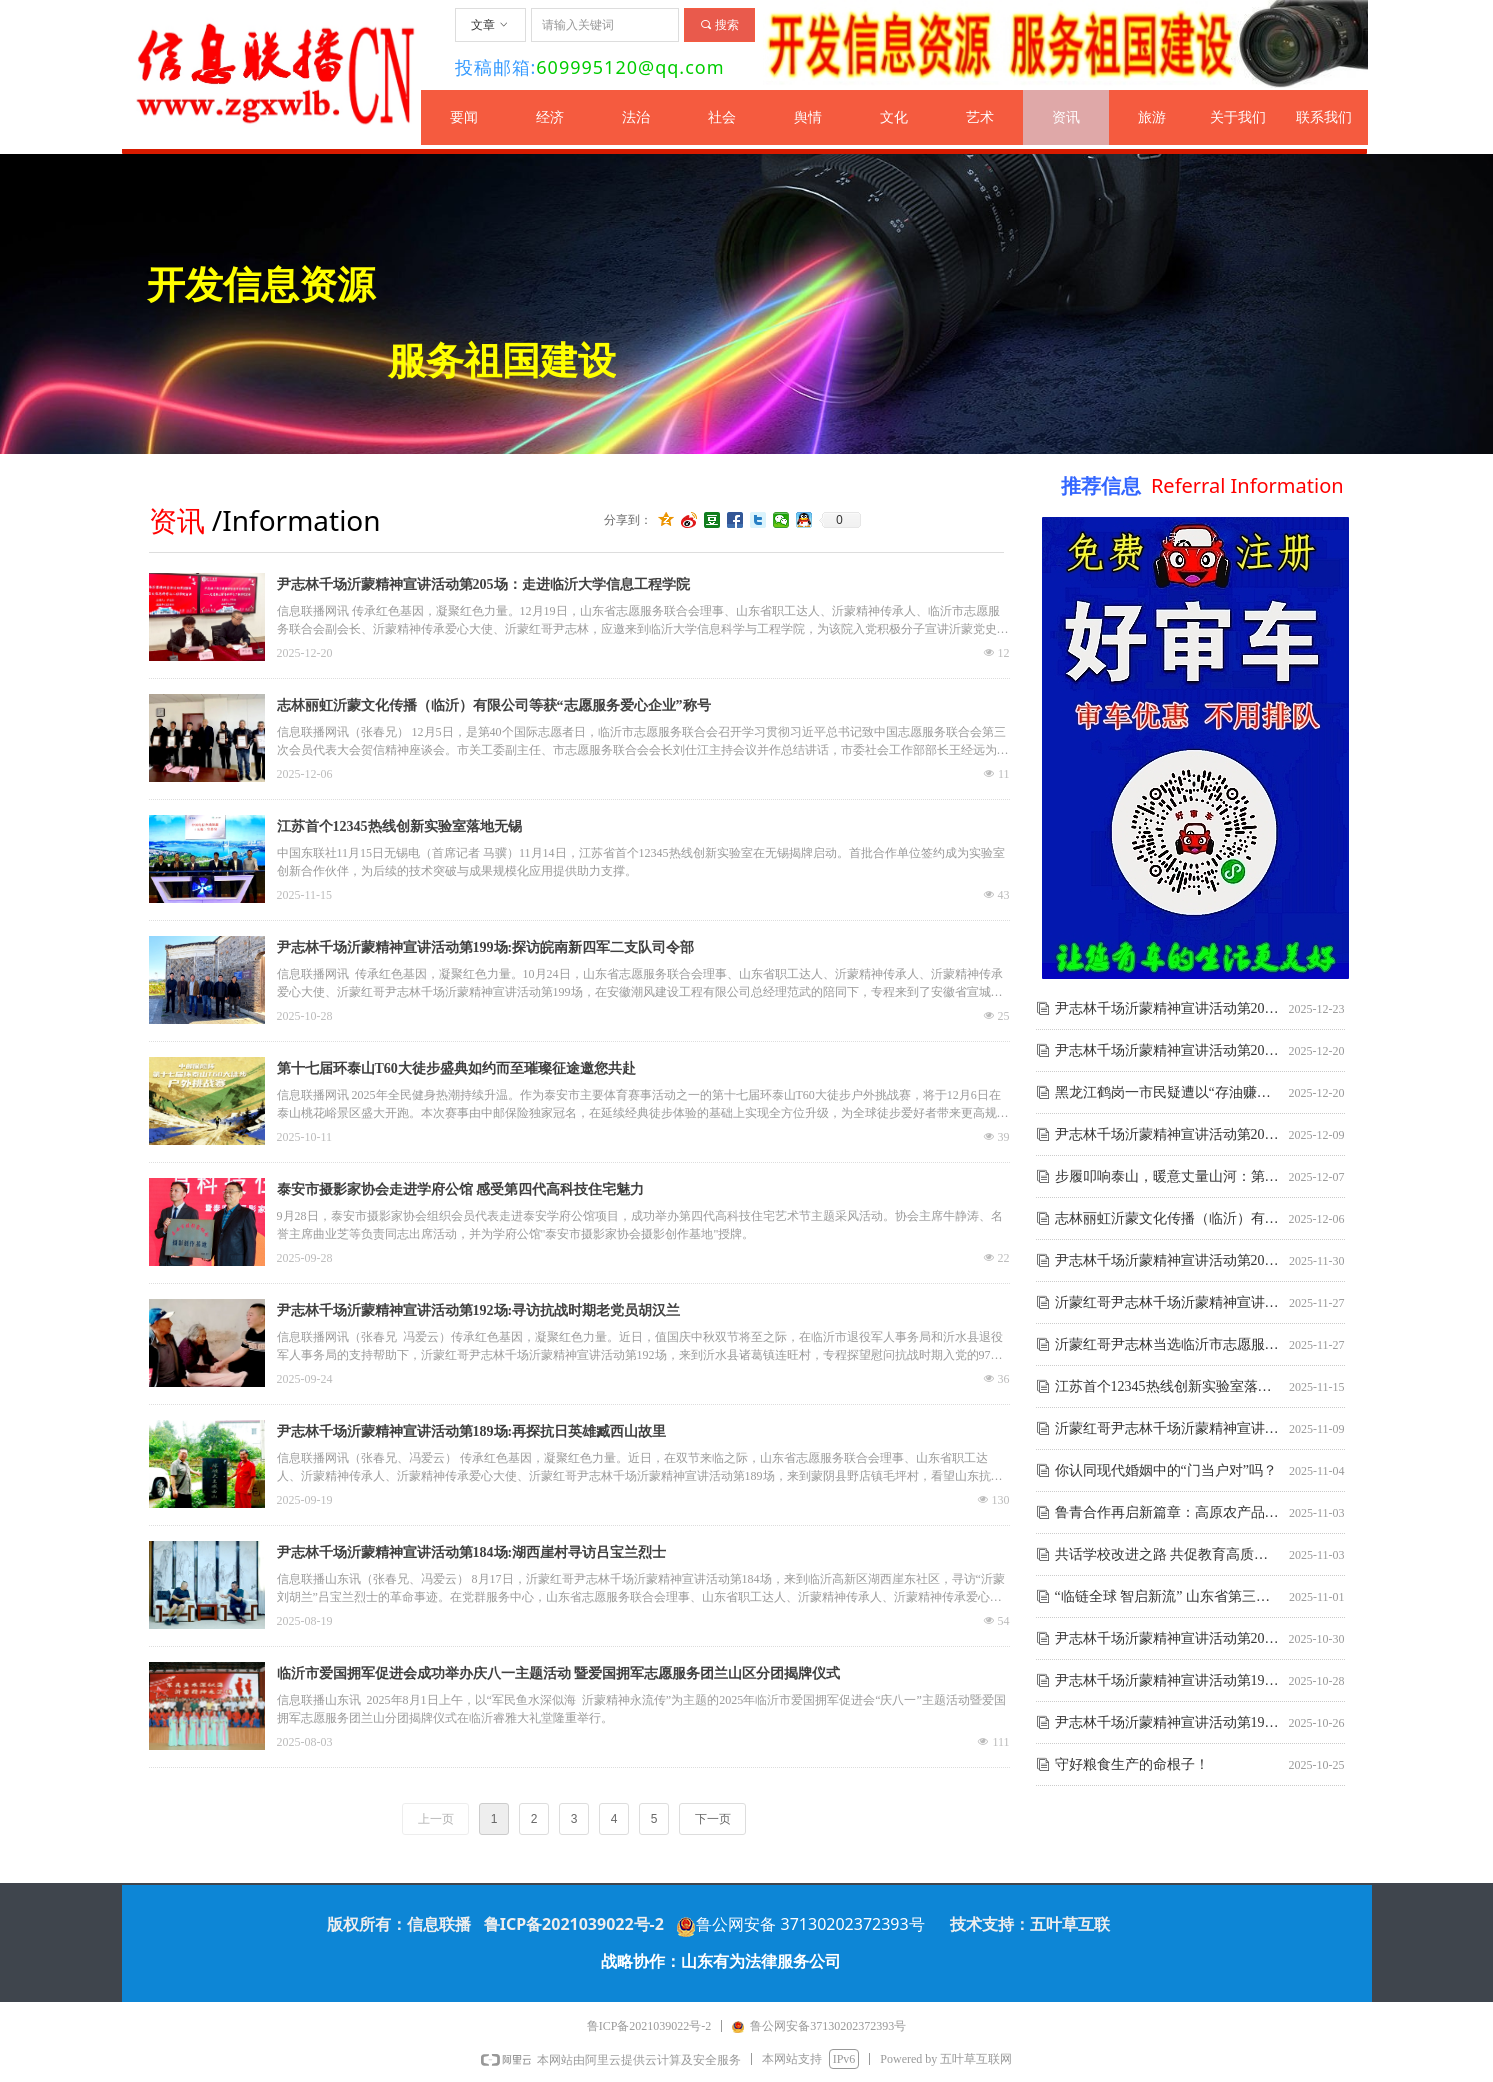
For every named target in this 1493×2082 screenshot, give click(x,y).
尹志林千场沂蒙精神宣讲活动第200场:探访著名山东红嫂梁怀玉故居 (1168, 1640)
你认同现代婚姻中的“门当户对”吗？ (1166, 1472)
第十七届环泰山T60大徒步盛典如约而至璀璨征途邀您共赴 (456, 1068)
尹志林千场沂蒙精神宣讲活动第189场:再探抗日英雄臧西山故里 (472, 1431)
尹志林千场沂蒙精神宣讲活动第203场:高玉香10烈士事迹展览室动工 (1168, 1262)
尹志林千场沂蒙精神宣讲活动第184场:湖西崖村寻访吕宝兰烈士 (472, 1552)
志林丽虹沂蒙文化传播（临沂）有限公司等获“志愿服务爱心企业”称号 (494, 705)
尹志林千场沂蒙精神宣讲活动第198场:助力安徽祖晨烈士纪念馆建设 (1168, 1724)
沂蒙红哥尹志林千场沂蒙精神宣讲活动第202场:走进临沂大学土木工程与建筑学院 (1168, 1304)
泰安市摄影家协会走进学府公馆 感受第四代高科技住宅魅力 (461, 1189)
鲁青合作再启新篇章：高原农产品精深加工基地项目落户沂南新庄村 (1168, 1514)
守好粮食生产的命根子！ (1132, 1766)
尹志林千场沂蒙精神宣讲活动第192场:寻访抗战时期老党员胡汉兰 (479, 1310)
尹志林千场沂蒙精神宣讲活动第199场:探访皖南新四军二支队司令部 (486, 947)
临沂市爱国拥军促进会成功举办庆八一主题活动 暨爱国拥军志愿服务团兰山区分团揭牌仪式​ (559, 1673)
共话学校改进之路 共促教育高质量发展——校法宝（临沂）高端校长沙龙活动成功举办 (1168, 1556)
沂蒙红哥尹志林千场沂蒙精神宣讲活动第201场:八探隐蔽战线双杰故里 (1168, 1430)
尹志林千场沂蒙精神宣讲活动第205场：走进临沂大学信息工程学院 (483, 584)
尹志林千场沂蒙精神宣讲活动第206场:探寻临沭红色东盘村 (1168, 1010)
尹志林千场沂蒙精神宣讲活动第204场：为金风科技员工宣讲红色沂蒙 (1168, 1136)
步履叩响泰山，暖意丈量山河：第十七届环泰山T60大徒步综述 (1168, 1178)
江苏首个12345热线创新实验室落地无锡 (399, 826)
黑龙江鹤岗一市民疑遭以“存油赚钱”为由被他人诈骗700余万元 (1168, 1094)
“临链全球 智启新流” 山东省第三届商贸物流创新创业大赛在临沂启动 (1168, 1598)
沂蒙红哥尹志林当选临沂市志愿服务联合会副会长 (1168, 1346)
